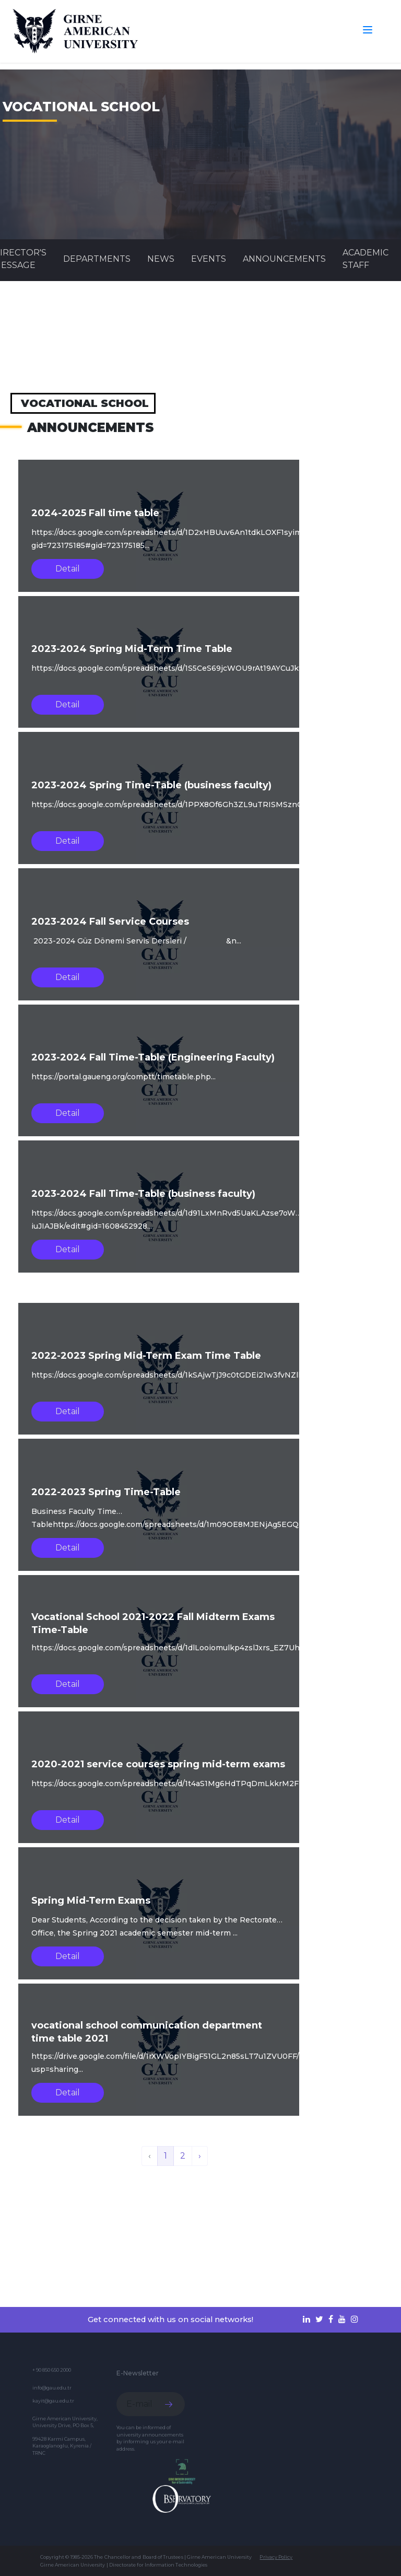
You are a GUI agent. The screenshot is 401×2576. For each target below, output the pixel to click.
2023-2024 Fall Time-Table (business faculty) (143, 1193)
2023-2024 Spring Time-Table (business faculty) (151, 785)
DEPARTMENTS (97, 259)
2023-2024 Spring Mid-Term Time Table (131, 649)
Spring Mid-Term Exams (90, 1900)
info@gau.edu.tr (52, 2388)
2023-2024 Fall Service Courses (110, 921)
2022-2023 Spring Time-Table (106, 1492)
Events (208, 259)
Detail (67, 569)
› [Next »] (199, 2156)
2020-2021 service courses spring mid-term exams (158, 1764)
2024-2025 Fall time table (95, 513)
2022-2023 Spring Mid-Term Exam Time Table (146, 1355)
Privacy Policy (276, 2557)
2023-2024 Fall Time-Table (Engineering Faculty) (153, 1057)
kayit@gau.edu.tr (53, 2401)
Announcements (284, 259)
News (160, 259)
